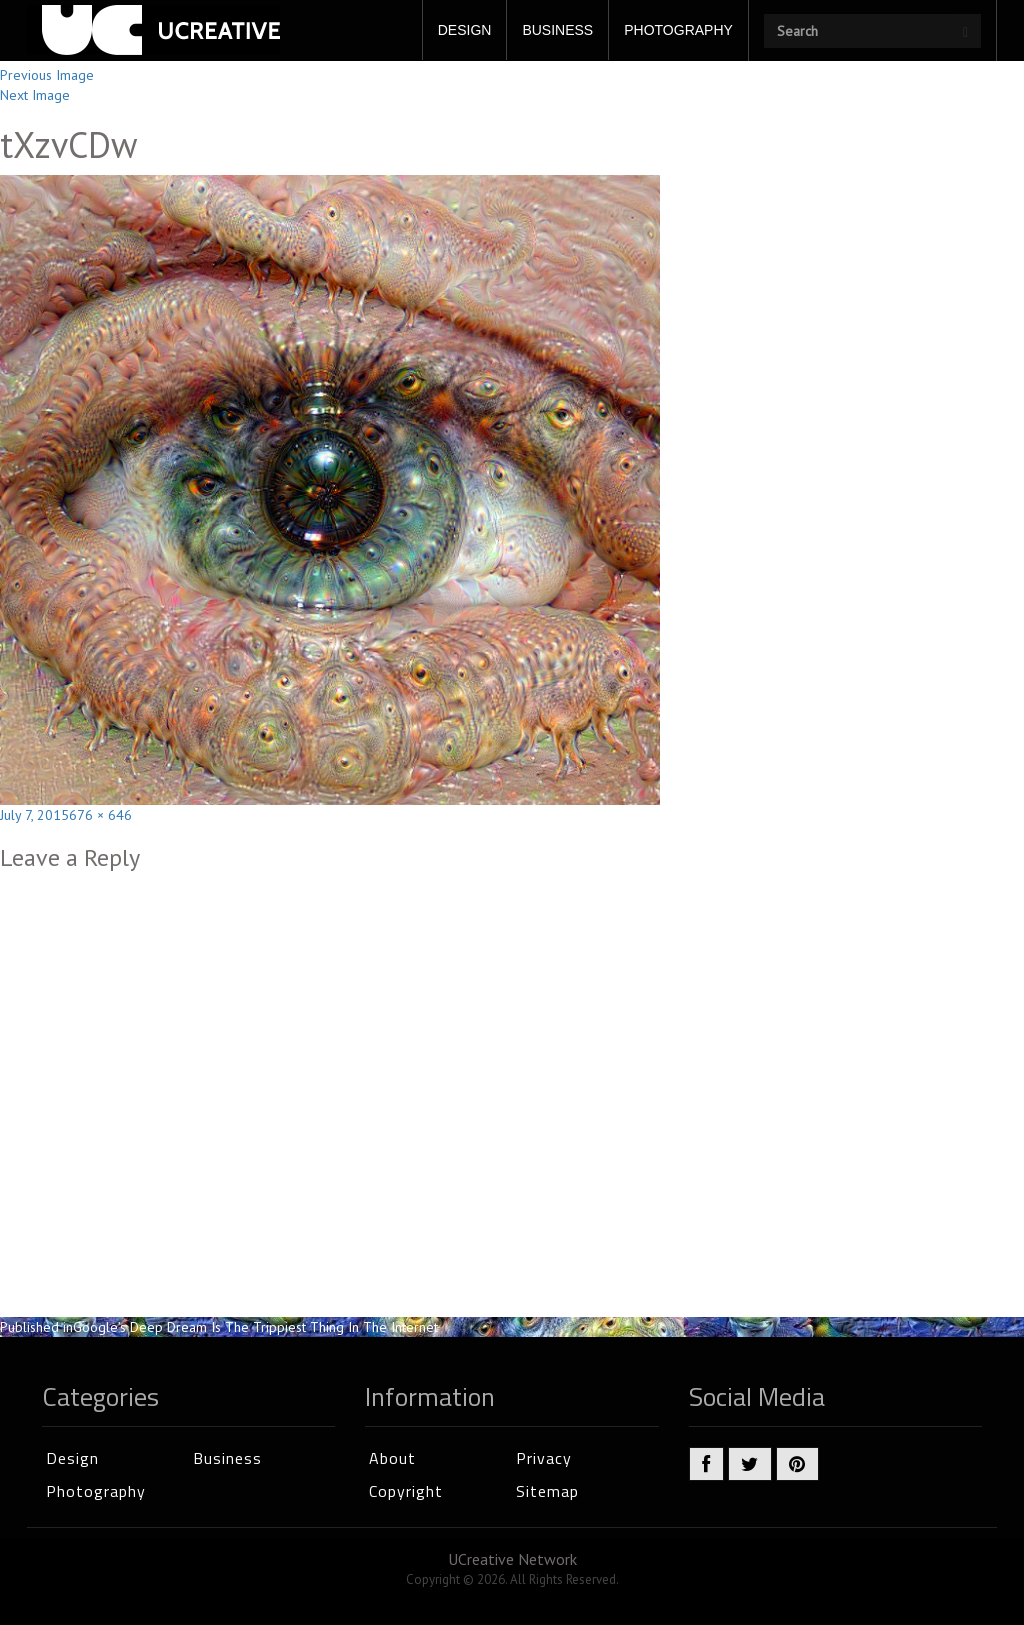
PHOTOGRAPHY (678, 30)
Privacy (544, 1458)
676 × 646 (100, 815)
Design (72, 1458)
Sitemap (547, 1491)
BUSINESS (557, 30)
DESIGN (465, 30)
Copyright (406, 1491)
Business (227, 1458)
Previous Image (47, 75)
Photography (96, 1491)
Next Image (35, 95)
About (392, 1458)
